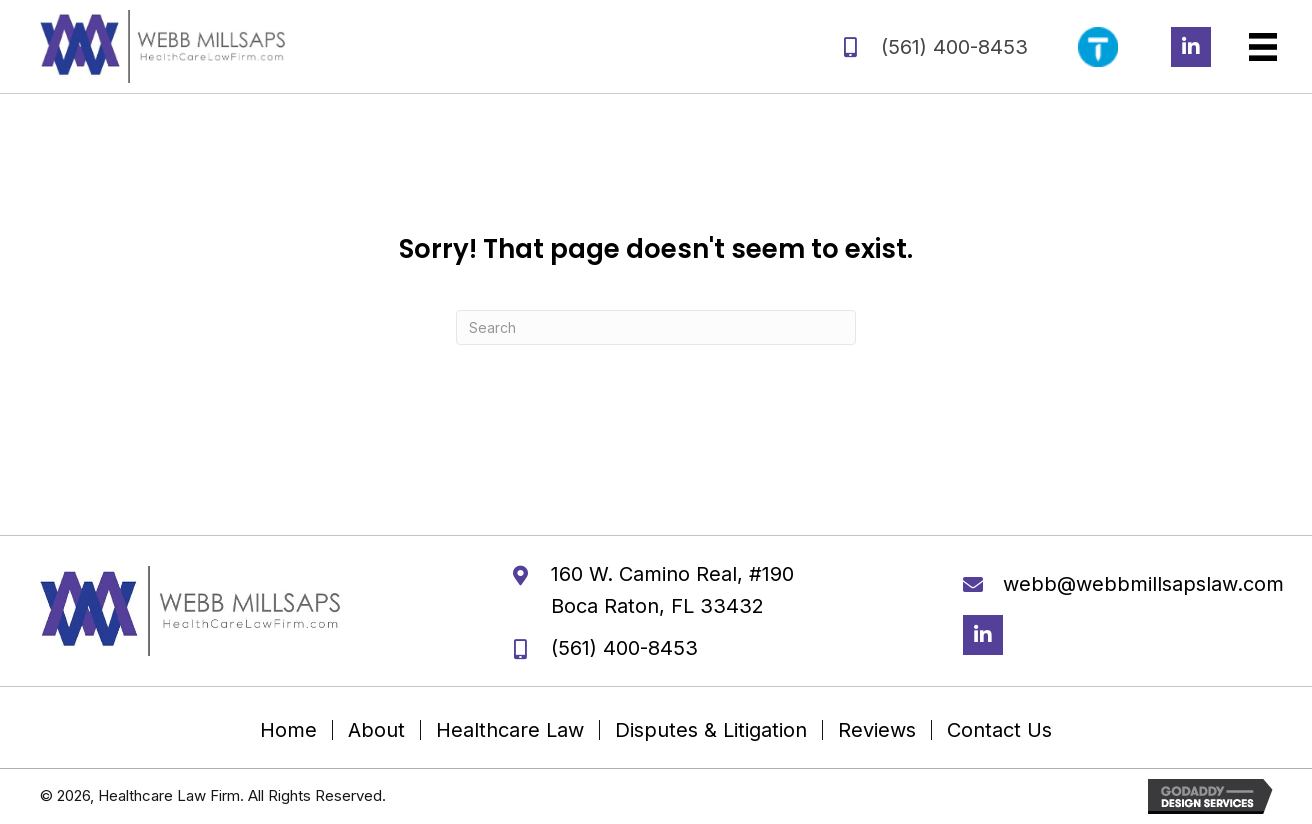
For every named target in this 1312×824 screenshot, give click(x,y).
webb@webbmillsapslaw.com (1143, 584)
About (376, 730)
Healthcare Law (510, 730)
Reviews (877, 730)
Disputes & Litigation (711, 730)
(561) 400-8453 (954, 47)
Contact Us (999, 730)
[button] (1191, 47)
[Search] (656, 327)
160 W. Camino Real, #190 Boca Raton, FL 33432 (672, 590)
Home (288, 730)
